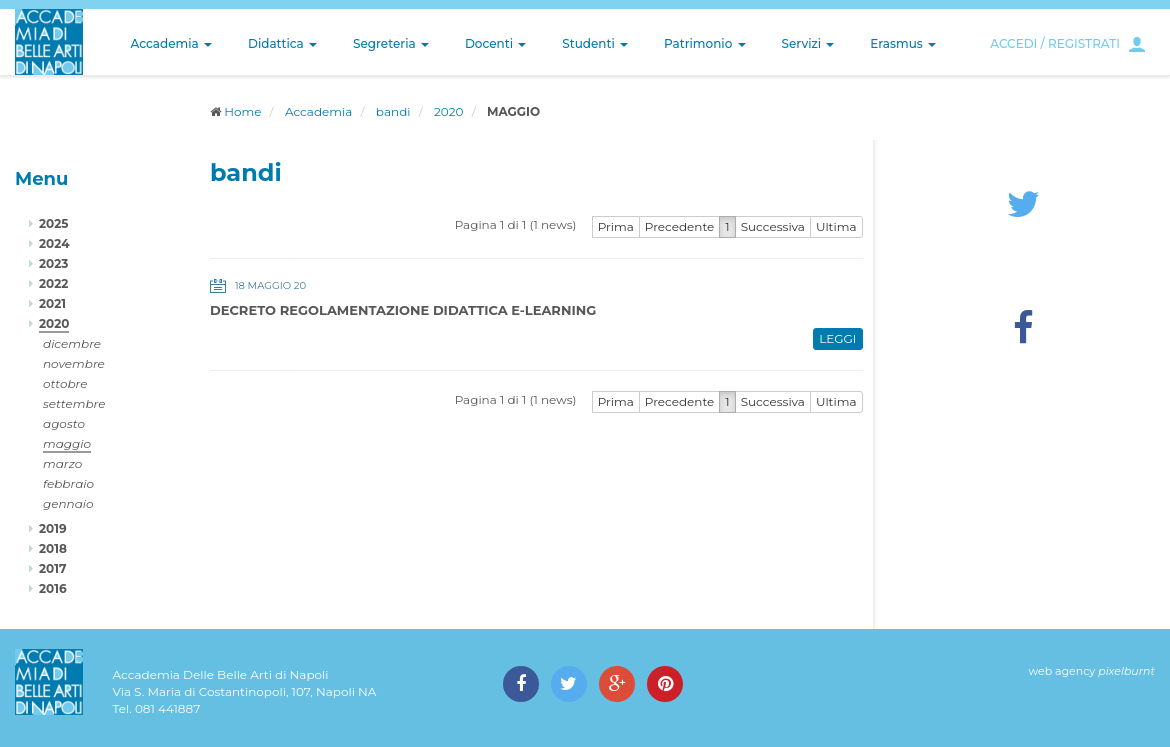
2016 (53, 588)
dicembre (72, 343)
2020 (448, 111)
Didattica (282, 43)
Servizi (808, 43)
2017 (52, 568)
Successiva (773, 226)
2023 (53, 263)
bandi (393, 111)
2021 (52, 303)
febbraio (68, 483)
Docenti (495, 43)
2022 (53, 283)
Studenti (595, 43)
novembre (74, 363)
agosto (64, 423)
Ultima (836, 226)
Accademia (171, 43)
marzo (62, 463)
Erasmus (903, 43)
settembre (74, 403)
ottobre (65, 383)
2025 (53, 223)
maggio (67, 443)
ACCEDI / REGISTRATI (1055, 43)
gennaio (68, 503)
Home (242, 111)
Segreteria (391, 43)
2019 (53, 528)
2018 (53, 548)
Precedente (680, 226)
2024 (54, 243)
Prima (616, 226)
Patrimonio (705, 43)
